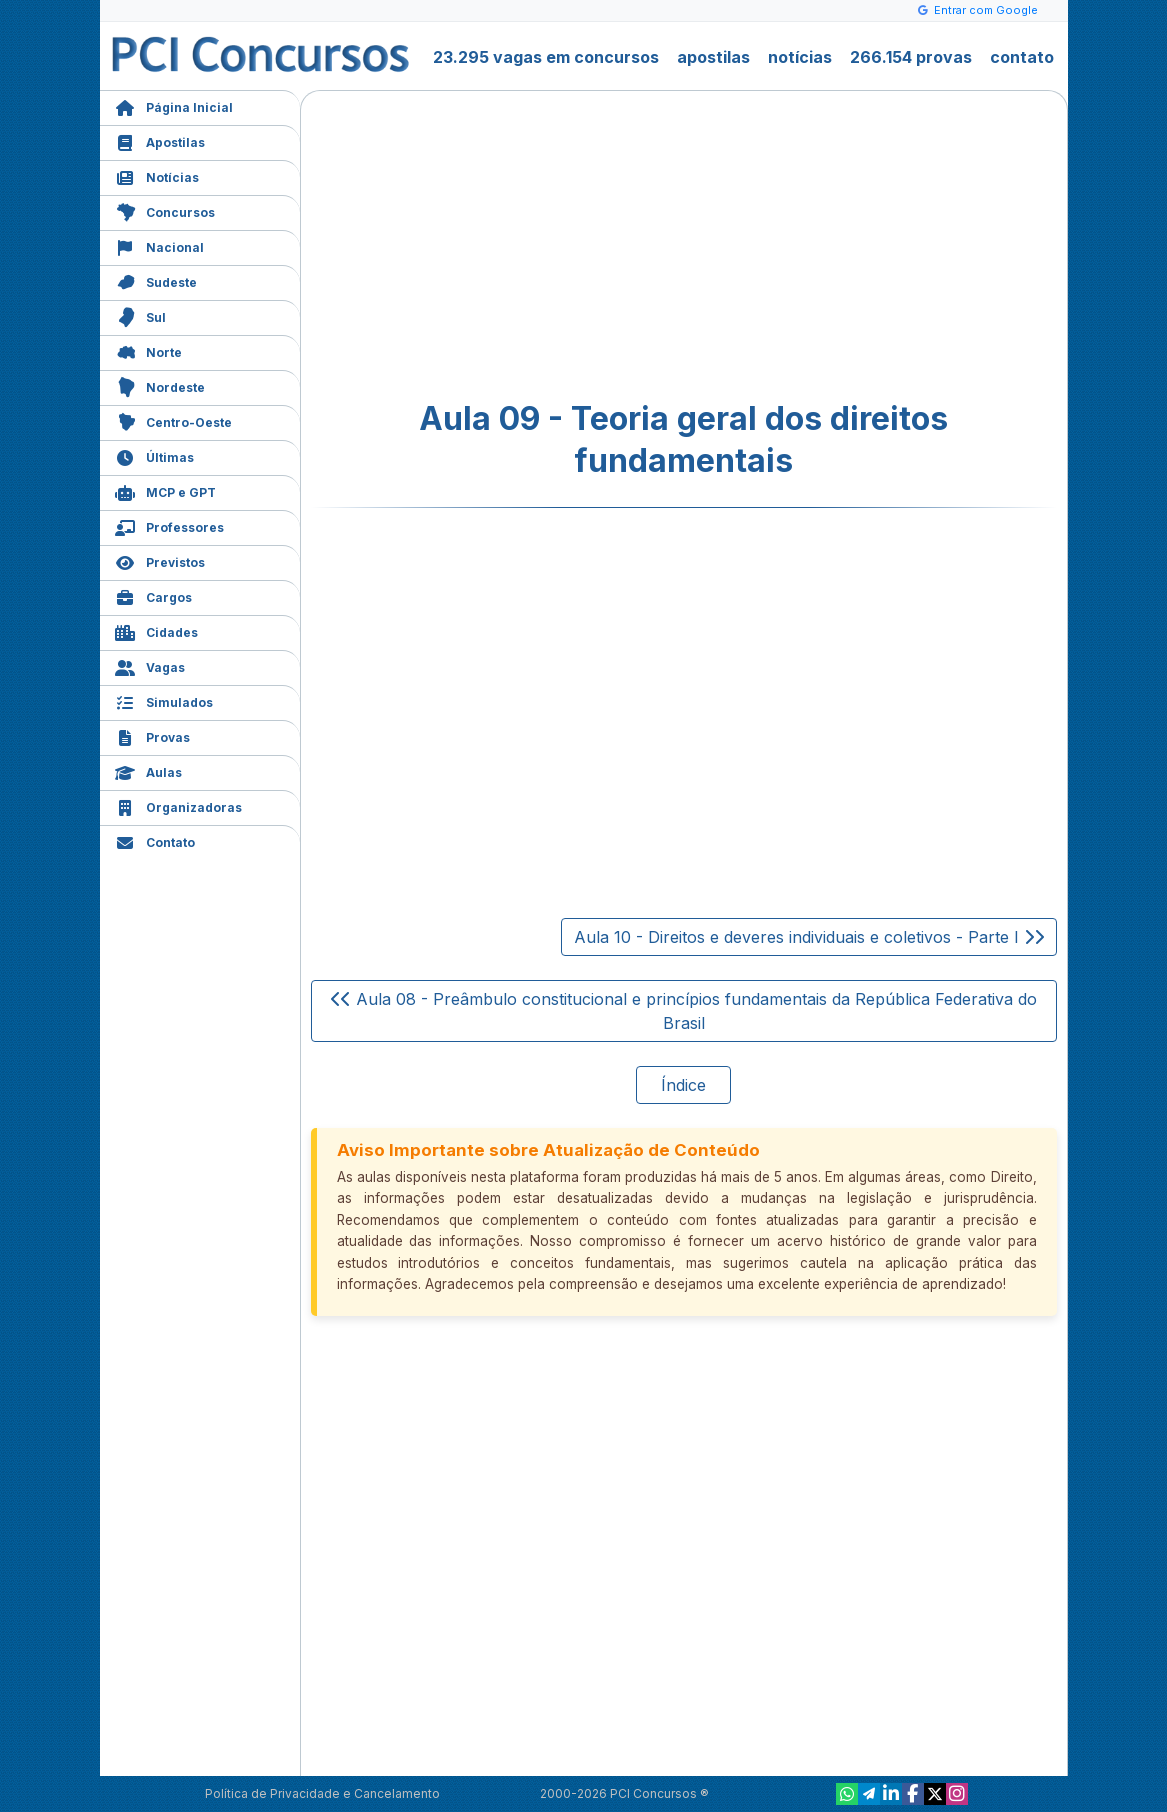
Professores (169, 525)
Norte (148, 350)
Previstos (160, 560)
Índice (683, 1085)
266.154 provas (911, 57)
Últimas (154, 455)
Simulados (164, 700)
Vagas (150, 665)
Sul (140, 315)
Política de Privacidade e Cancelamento (322, 1793)
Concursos (165, 210)
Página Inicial (174, 105)
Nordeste (160, 385)
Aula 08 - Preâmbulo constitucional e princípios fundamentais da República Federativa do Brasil (684, 1011)
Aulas (148, 770)
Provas (152, 735)
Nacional (159, 245)
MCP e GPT (165, 490)
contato (1022, 57)
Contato (155, 840)
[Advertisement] (521, 246)
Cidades (156, 630)
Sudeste (156, 280)
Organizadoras (178, 805)
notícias (800, 57)
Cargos (153, 595)
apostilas (713, 57)
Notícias (157, 175)
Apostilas (160, 140)
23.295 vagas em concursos (546, 57)
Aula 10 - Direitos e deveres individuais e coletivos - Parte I (809, 937)
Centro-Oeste (173, 420)
